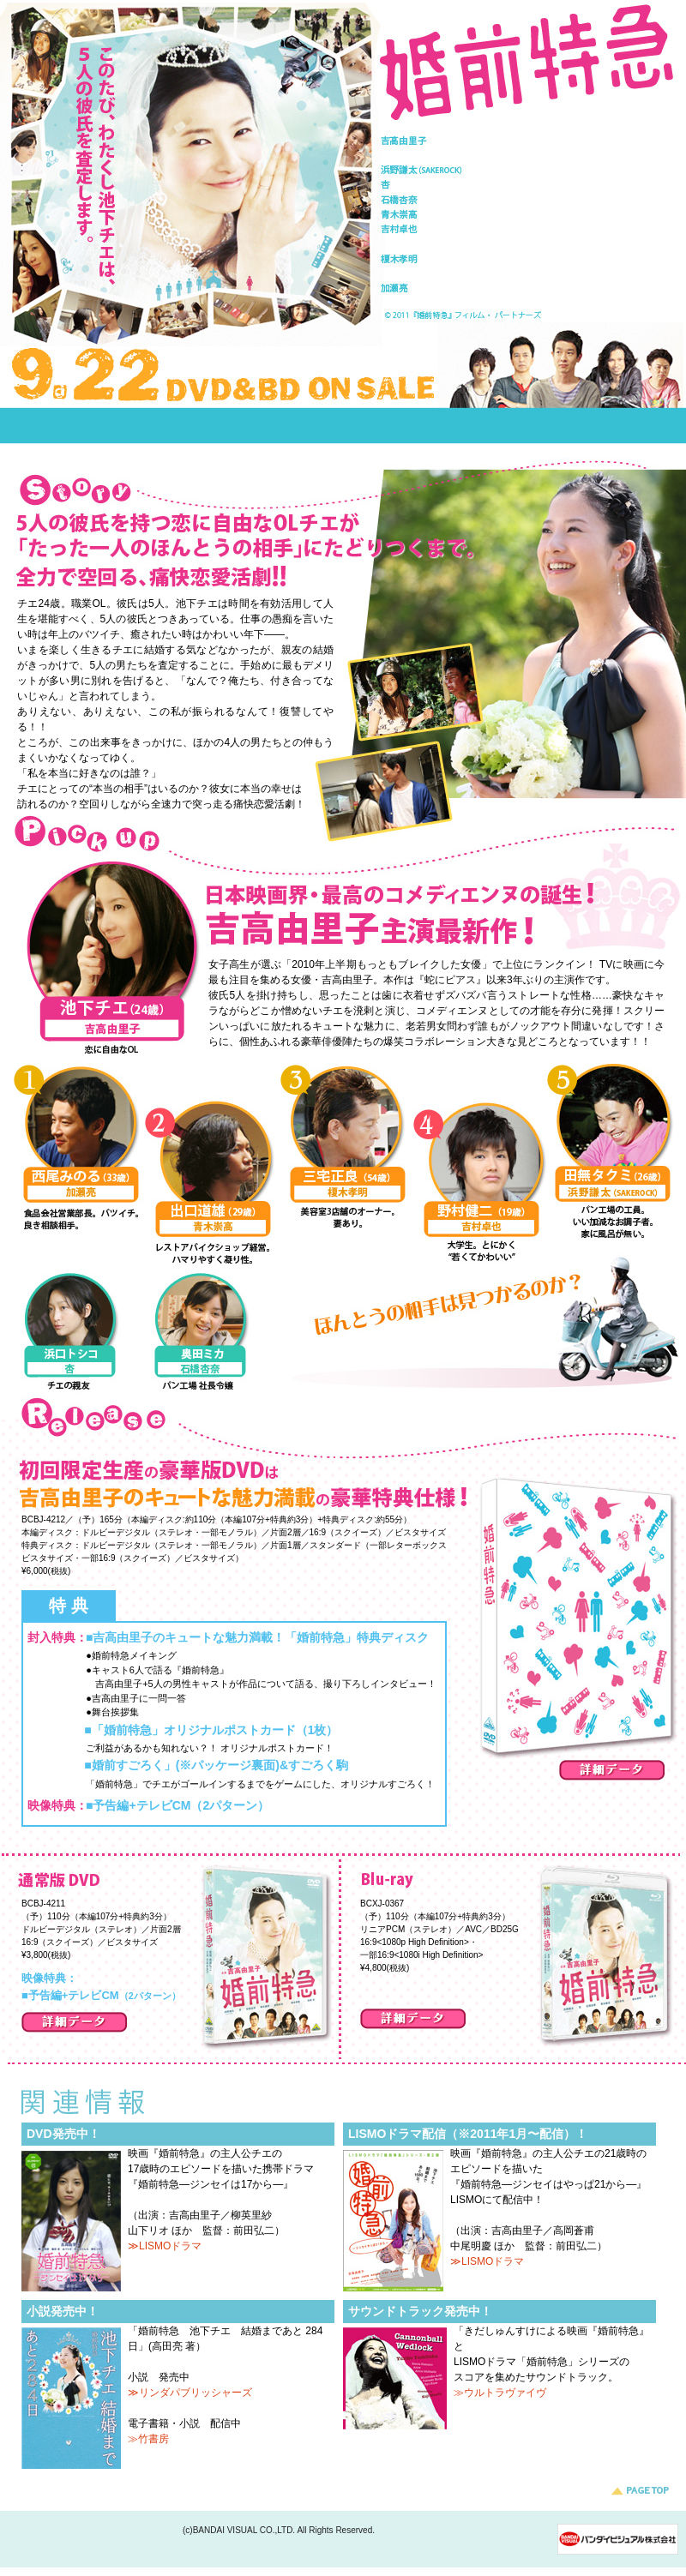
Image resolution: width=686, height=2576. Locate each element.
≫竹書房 (148, 2439)
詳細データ (612, 1770)
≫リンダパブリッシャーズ (190, 2393)
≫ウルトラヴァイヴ (500, 2393)
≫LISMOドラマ (165, 2246)
